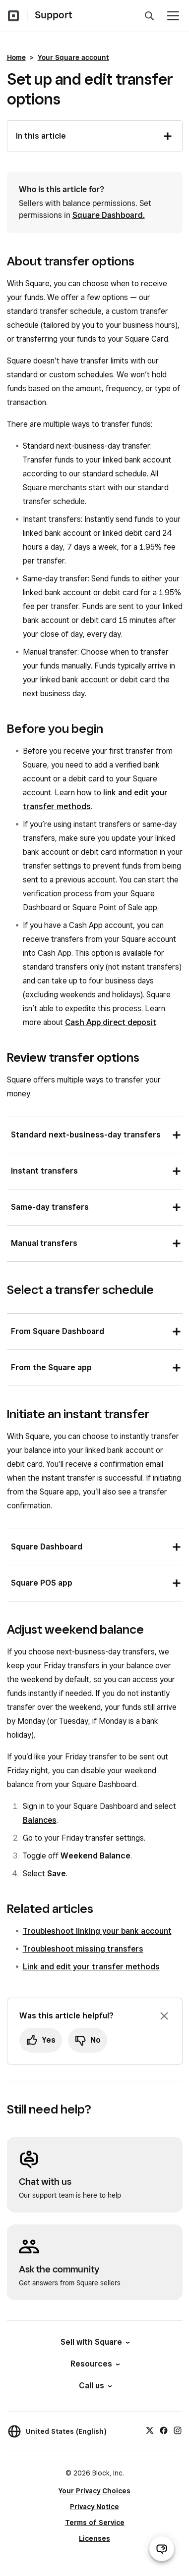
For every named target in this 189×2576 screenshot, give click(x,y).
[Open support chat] (161, 2548)
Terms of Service (95, 2522)
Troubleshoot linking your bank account (97, 1931)
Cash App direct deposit (110, 1022)
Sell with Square (94, 2342)
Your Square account (73, 57)
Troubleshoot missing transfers (83, 1949)
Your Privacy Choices (94, 2491)
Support (53, 15)
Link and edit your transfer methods (91, 1966)
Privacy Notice (94, 2507)
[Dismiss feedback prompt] (164, 2016)
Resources (94, 2364)
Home (16, 57)
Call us (95, 2385)
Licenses (94, 2538)
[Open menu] (173, 16)
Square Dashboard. (108, 215)
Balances (40, 1820)
